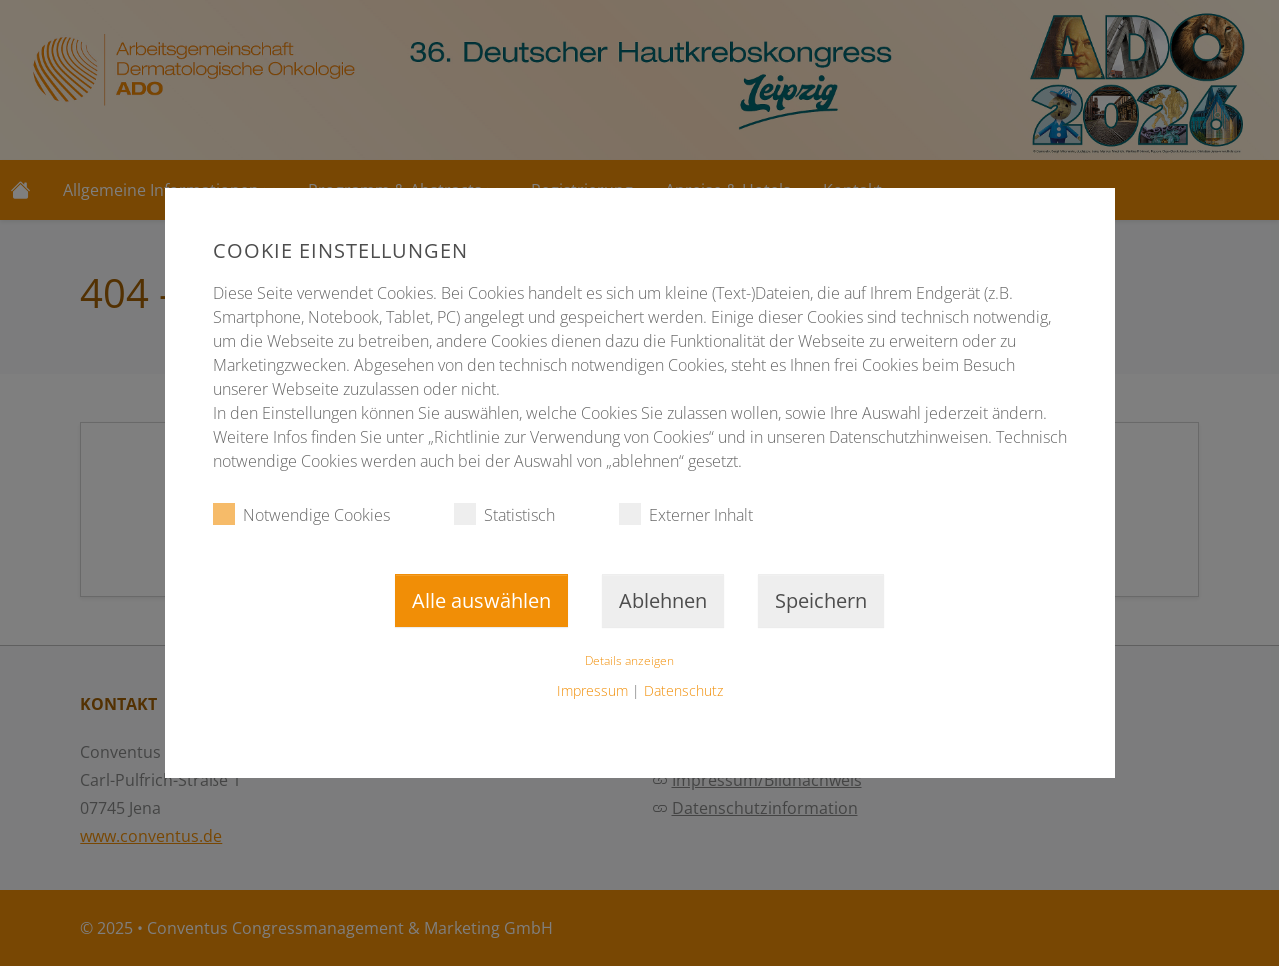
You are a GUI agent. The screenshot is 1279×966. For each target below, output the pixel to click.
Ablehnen (663, 600)
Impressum (592, 690)
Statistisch (504, 514)
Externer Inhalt (686, 514)
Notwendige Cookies (301, 514)
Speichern (821, 600)
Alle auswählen (481, 600)
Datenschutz (683, 690)
